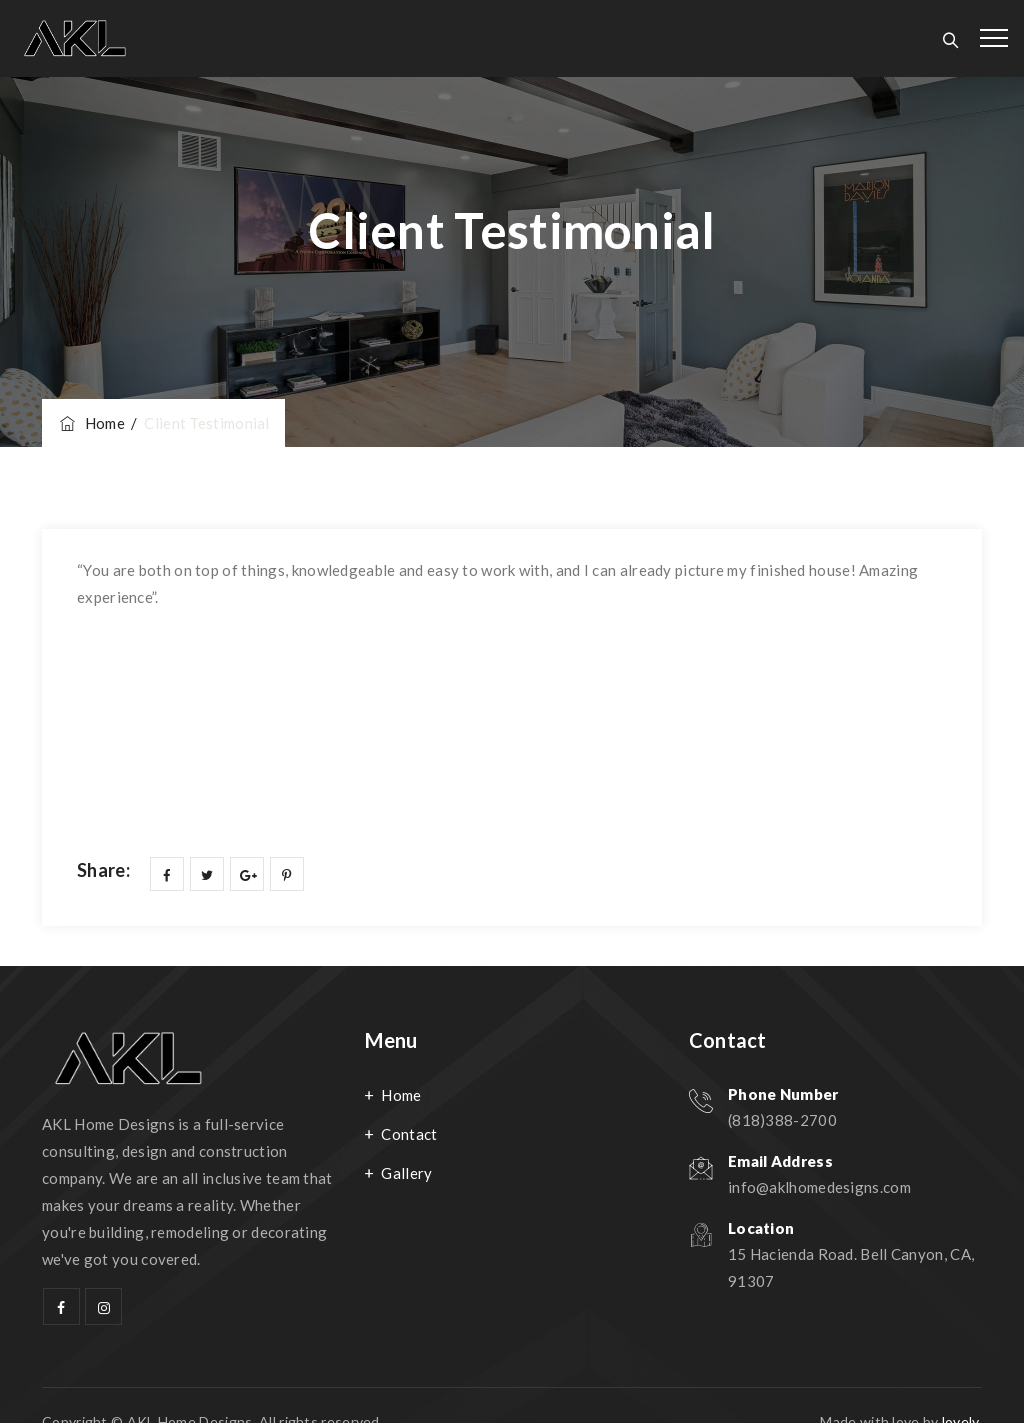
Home (91, 423)
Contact (409, 1134)
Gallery (406, 1173)
